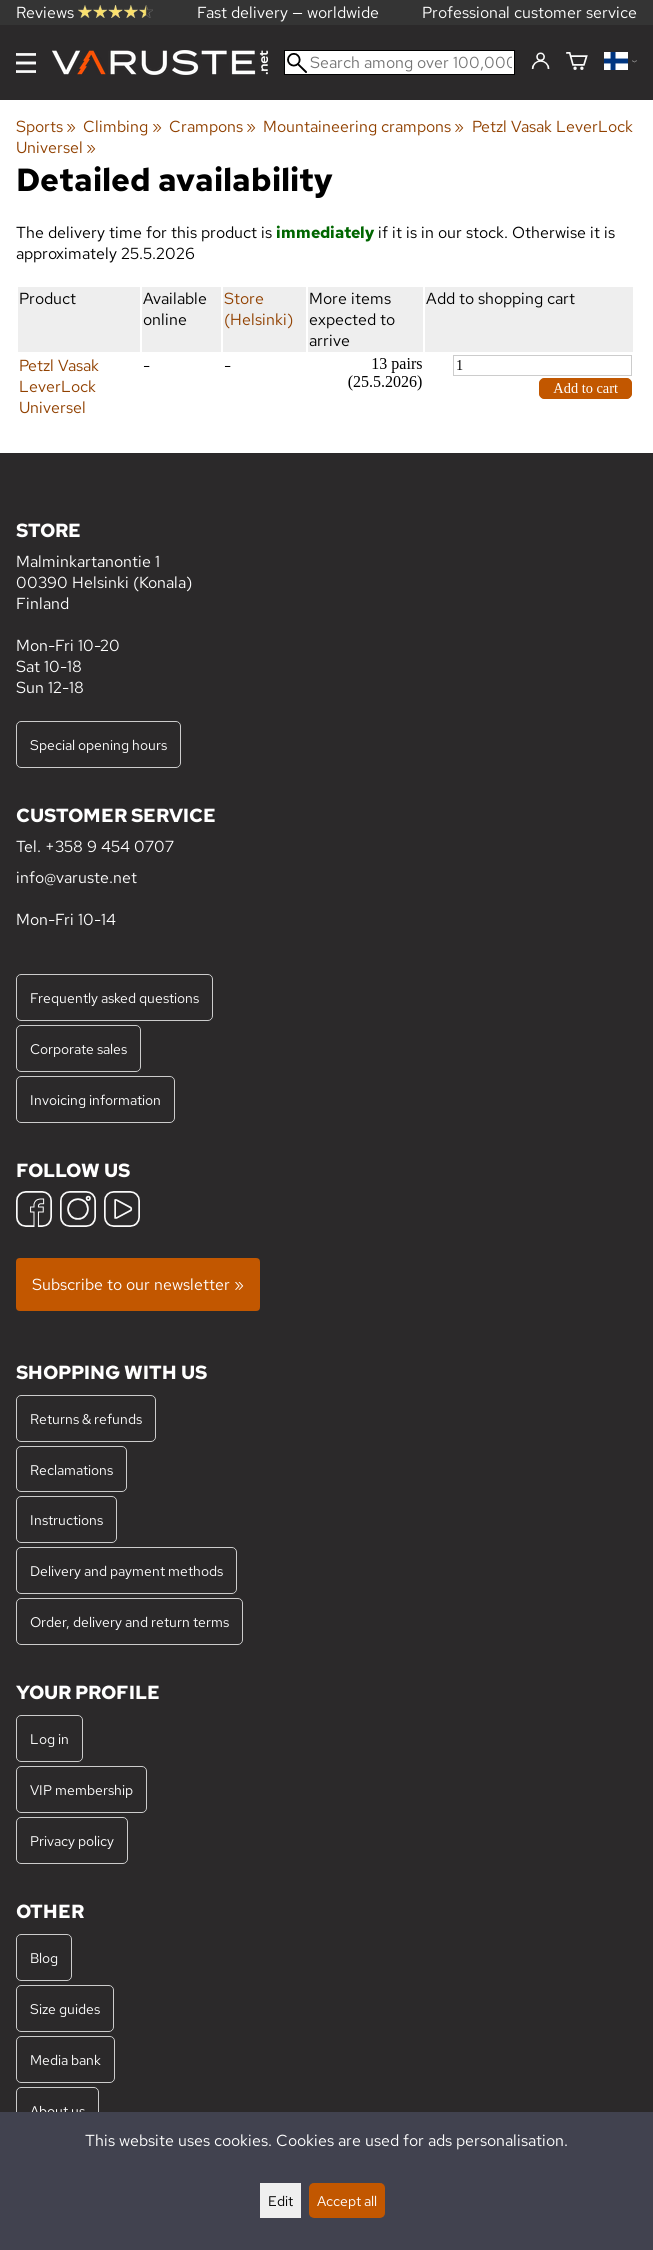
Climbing (122, 126)
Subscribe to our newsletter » (138, 1284)
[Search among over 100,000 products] (399, 62)
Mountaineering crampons (363, 126)
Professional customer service (529, 12)
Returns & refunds (86, 1418)
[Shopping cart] (577, 62)
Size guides (65, 2008)
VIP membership (81, 1789)
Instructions (66, 1519)
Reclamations (71, 1469)
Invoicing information (95, 1099)
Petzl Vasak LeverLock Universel (59, 386)
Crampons (212, 126)
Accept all (347, 2200)
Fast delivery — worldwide (288, 12)
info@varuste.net (76, 877)
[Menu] (26, 63)
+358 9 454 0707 (109, 846)
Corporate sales (78, 1048)
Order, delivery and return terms (129, 1621)
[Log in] (540, 62)
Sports (46, 126)
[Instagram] (78, 1211)
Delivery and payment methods (126, 1570)
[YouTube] (122, 1211)
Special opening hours (98, 744)
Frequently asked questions (114, 997)
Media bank (65, 2059)
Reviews (84, 12)
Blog (44, 1957)
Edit (280, 2200)
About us (57, 2110)
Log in (49, 1738)
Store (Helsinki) (258, 309)
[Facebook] (34, 1211)
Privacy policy (72, 1840)
